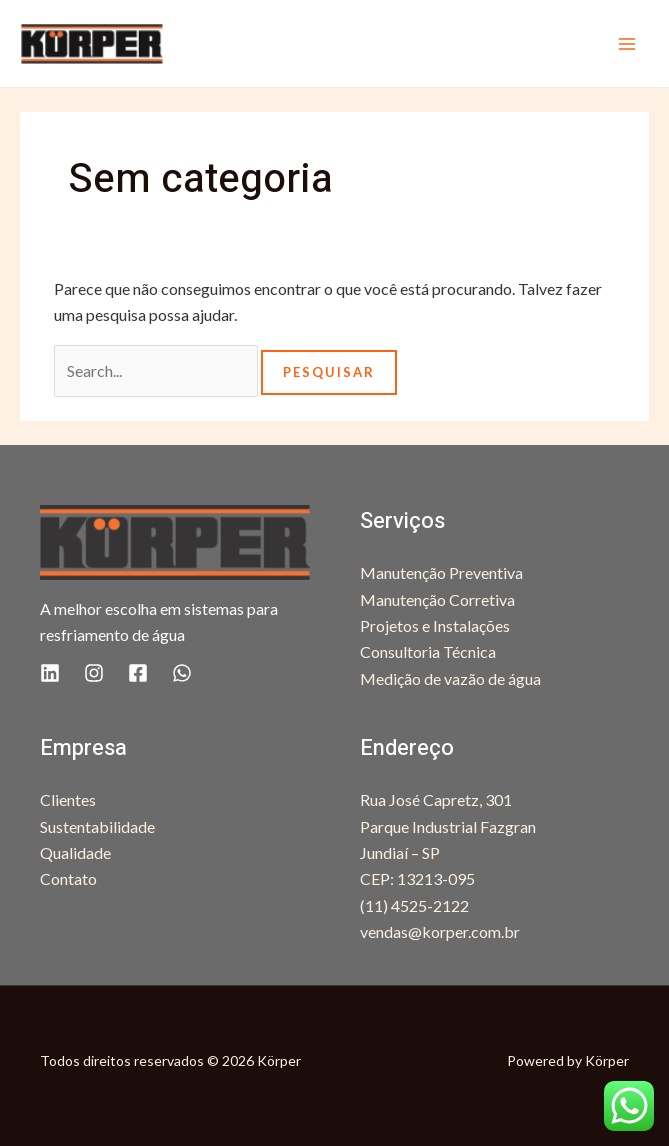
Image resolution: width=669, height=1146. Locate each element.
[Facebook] (138, 673)
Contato (68, 878)
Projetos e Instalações (435, 625)
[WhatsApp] (182, 673)
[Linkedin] (50, 673)
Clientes (68, 799)
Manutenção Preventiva (441, 572)
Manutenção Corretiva (437, 599)
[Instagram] (94, 673)
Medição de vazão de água (450, 678)
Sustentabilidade (97, 826)
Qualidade (75, 852)
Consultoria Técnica (428, 651)
